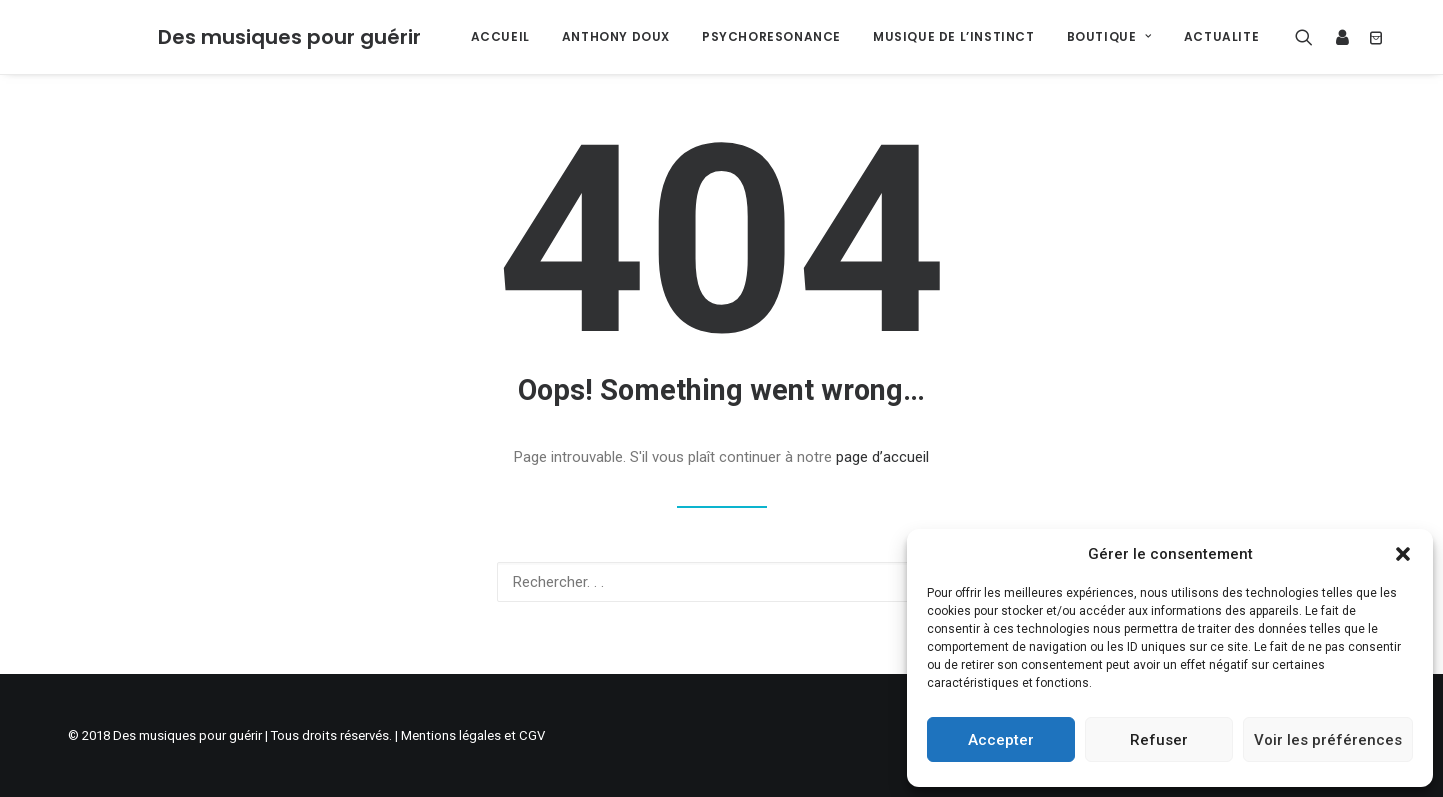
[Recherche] (1308, 37)
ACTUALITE (1221, 36)
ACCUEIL (500, 36)
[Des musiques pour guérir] (289, 37)
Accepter (1001, 740)
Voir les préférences (1328, 740)
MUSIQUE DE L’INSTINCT (954, 36)
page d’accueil (882, 457)
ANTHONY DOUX (616, 36)
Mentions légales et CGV (473, 735)
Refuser (1159, 740)
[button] (1403, 554)
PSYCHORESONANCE (771, 36)
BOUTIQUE (1109, 36)
